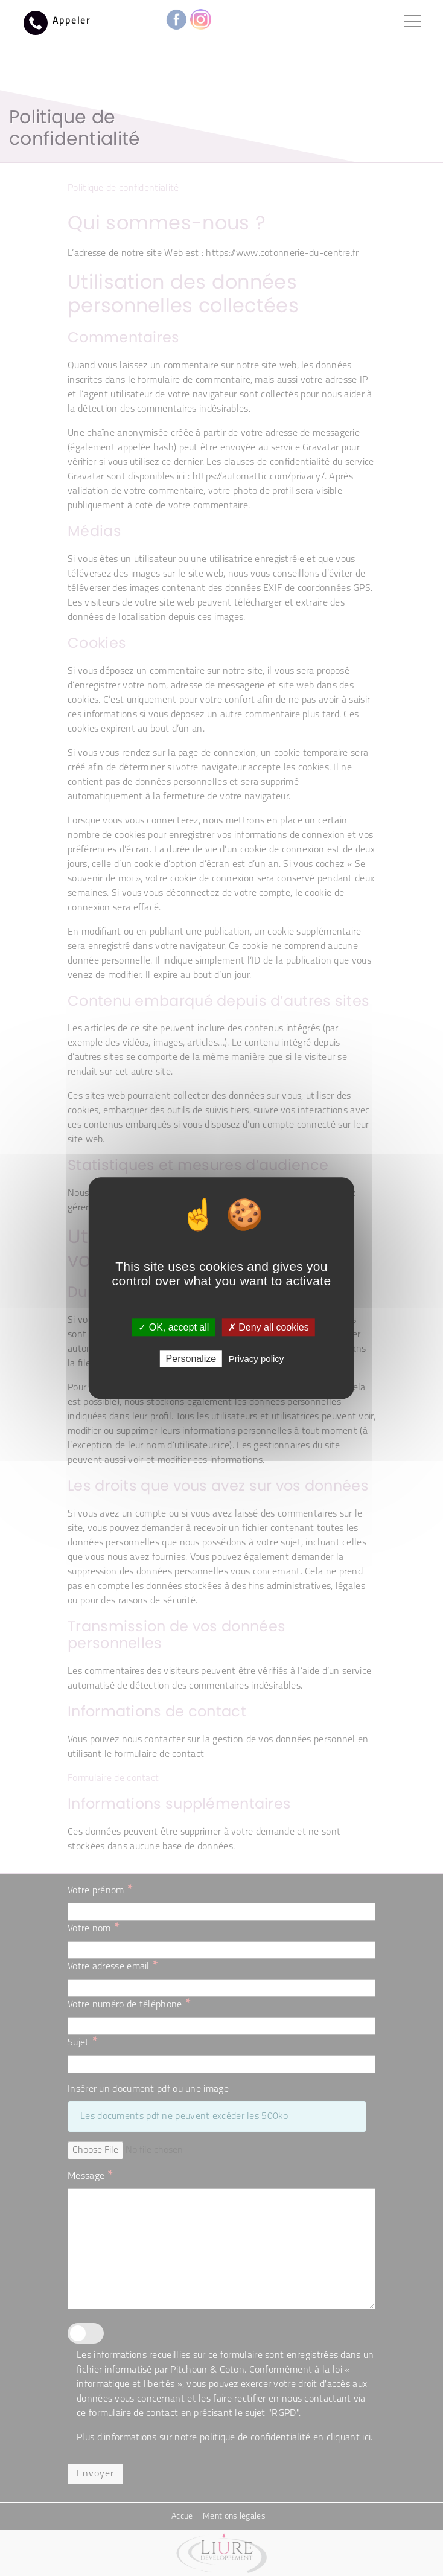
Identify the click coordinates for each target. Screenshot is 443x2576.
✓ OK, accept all (173, 1327)
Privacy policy (256, 1359)
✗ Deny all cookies (268, 1327)
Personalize (191, 1359)
